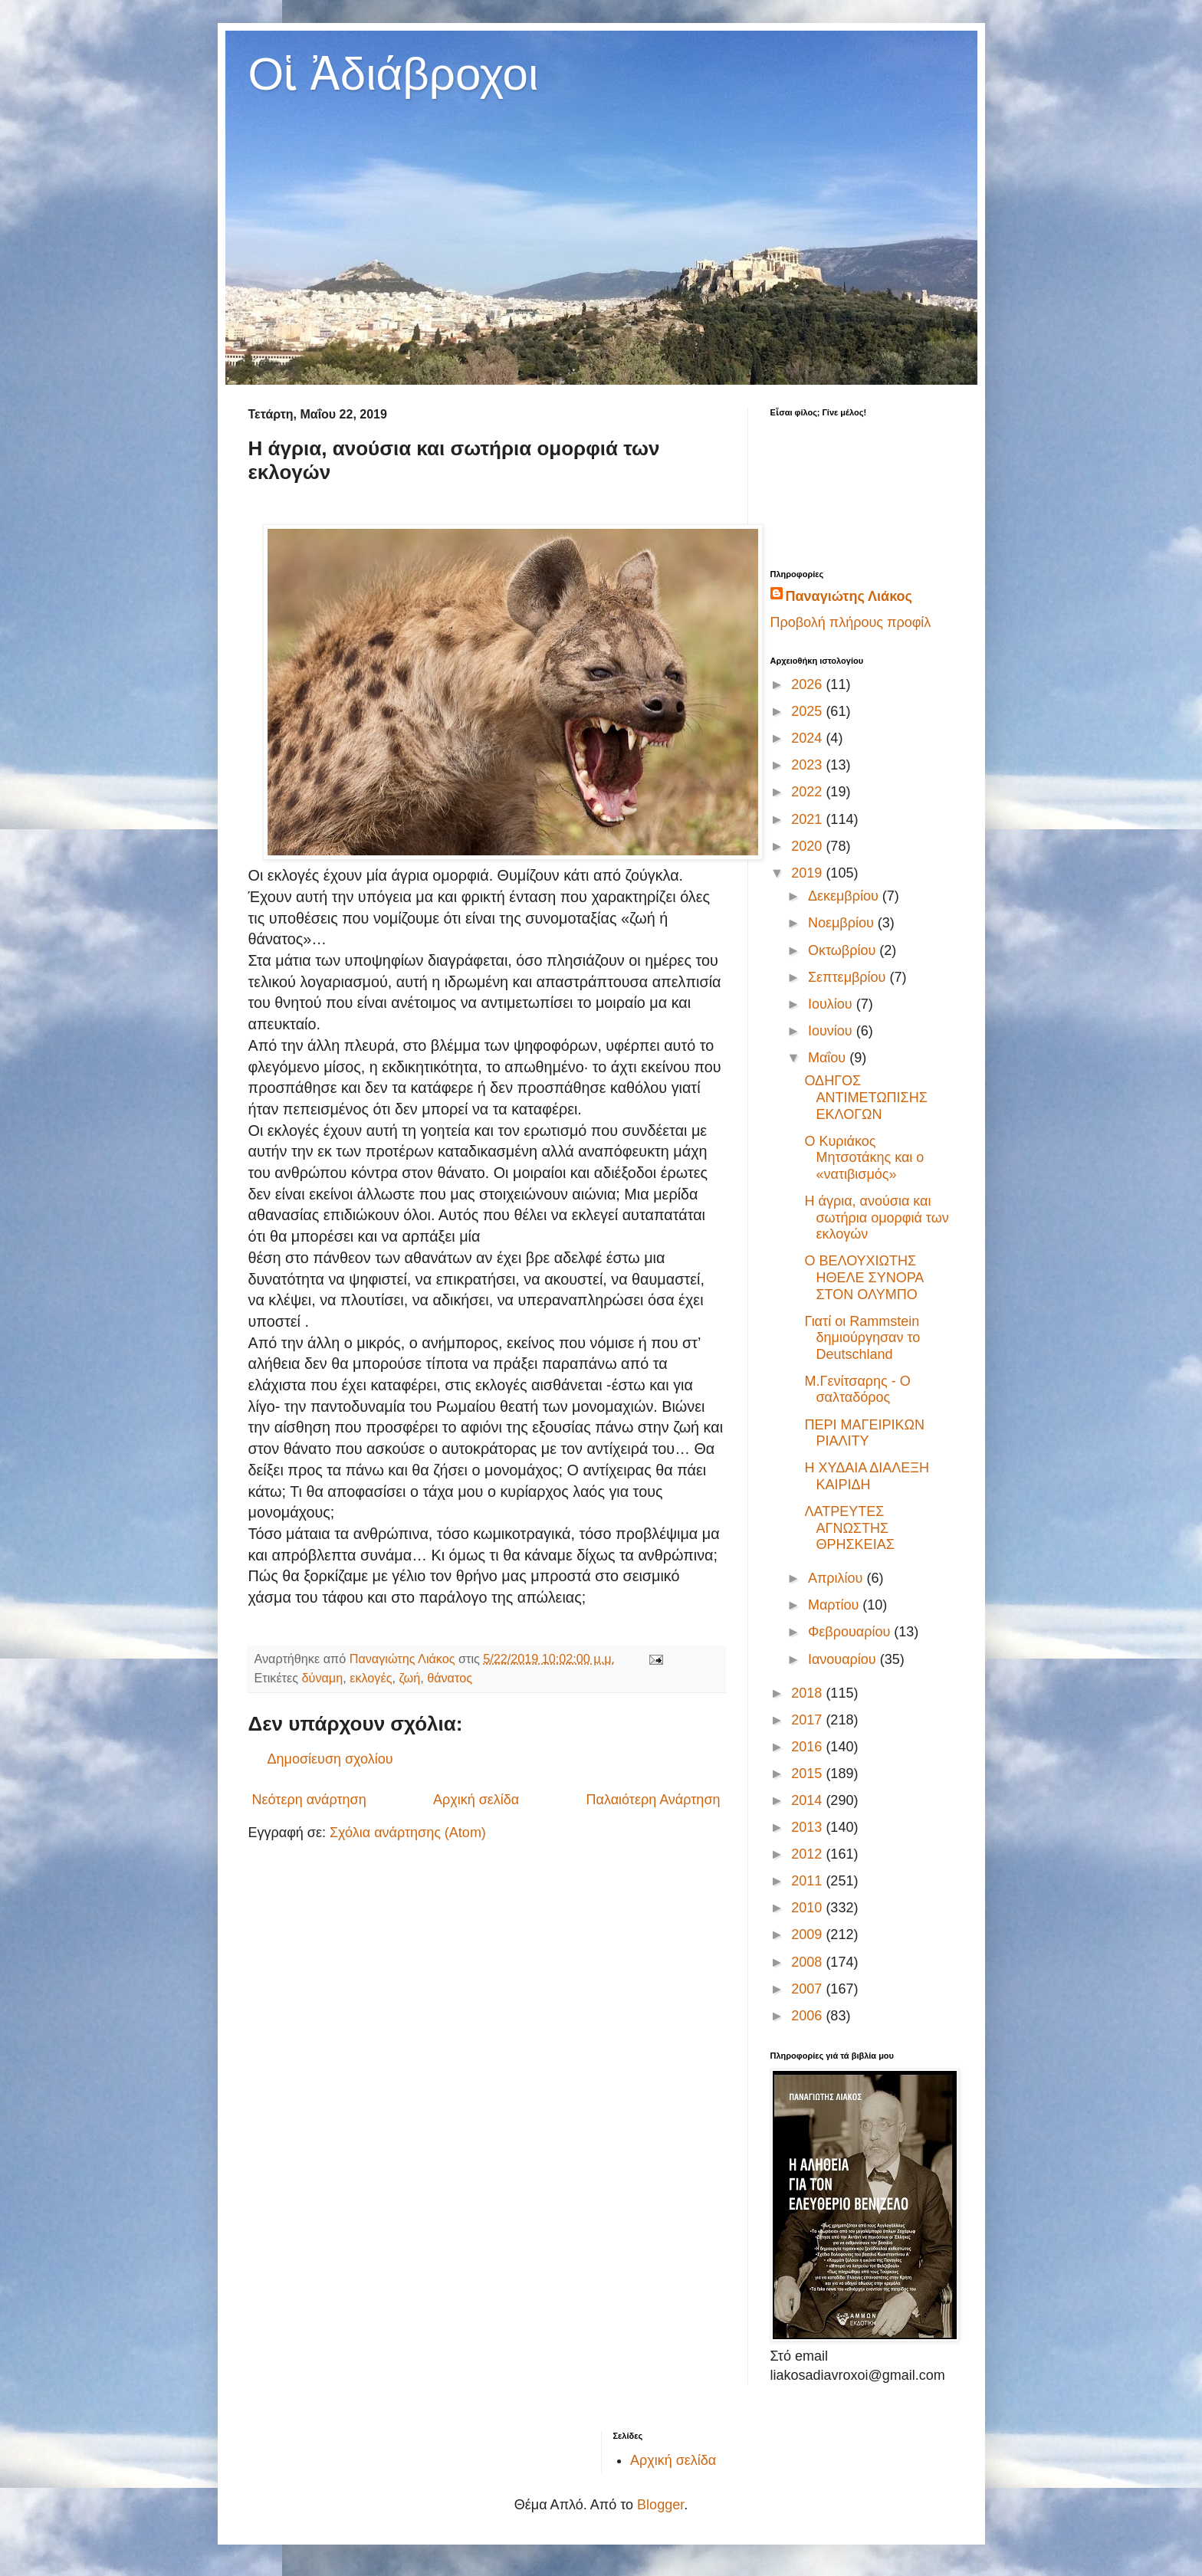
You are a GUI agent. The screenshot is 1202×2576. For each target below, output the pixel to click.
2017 (808, 1720)
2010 (808, 1907)
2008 (808, 1962)
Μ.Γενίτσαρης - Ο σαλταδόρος (857, 1389)
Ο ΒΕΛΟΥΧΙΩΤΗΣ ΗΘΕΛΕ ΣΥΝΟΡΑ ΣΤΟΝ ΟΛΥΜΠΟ (863, 1277)
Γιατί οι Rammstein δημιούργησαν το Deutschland (862, 1338)
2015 (808, 1773)
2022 (808, 791)
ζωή (409, 1678)
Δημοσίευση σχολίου (330, 1759)
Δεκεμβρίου (845, 896)
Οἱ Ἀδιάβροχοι (393, 74)
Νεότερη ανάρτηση (309, 1799)
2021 (808, 819)
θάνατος (449, 1678)
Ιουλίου (832, 1004)
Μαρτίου (835, 1605)
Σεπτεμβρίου (849, 977)
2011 (808, 1881)
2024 (808, 738)
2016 (808, 1746)
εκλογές (371, 1678)
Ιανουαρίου (844, 1659)
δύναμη (322, 1678)
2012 (808, 1854)
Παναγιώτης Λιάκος (849, 596)
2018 (808, 1693)
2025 (808, 711)
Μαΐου (828, 1057)
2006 (808, 2015)
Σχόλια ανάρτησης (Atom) (408, 1832)
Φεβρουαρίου (851, 1631)
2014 (808, 1800)
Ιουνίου (832, 1031)
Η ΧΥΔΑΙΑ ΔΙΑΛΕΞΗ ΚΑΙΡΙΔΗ (866, 1476)
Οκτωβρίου (843, 950)
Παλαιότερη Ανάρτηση (653, 1799)
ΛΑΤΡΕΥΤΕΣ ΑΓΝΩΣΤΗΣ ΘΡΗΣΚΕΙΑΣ (849, 1528)
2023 (808, 765)
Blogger (660, 2504)
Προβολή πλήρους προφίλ (850, 622)
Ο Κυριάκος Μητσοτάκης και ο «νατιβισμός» (864, 1158)
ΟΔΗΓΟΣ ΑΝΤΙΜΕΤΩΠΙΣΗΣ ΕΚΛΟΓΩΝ (865, 1097)
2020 (808, 846)
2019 (808, 873)
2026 (808, 684)
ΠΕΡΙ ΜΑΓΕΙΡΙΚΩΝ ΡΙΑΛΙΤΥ (864, 1433)
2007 (808, 1989)
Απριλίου (837, 1578)
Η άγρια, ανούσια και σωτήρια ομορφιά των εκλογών (876, 1217)
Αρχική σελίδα (476, 1799)
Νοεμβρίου (843, 922)
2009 (808, 1934)
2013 (808, 1827)
